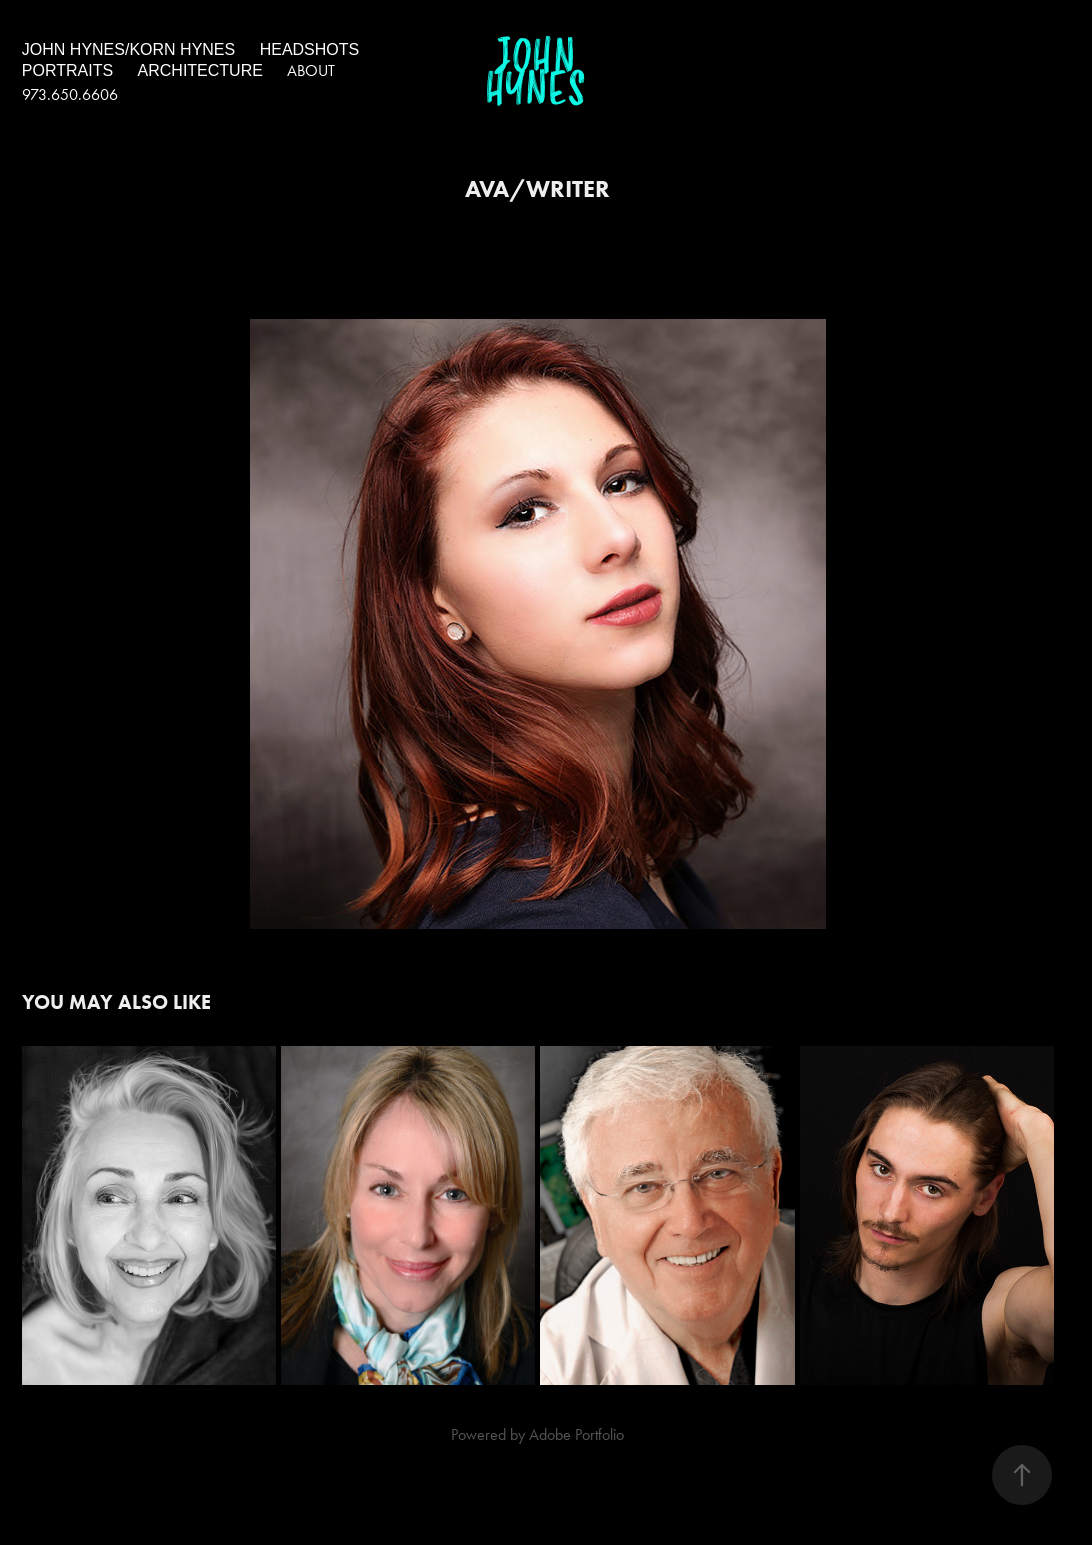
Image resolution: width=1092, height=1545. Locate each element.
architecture (200, 70)
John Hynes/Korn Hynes (128, 49)
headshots (310, 49)
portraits (67, 70)
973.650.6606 (70, 94)
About (311, 70)
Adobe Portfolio (576, 1434)
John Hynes (536, 73)
